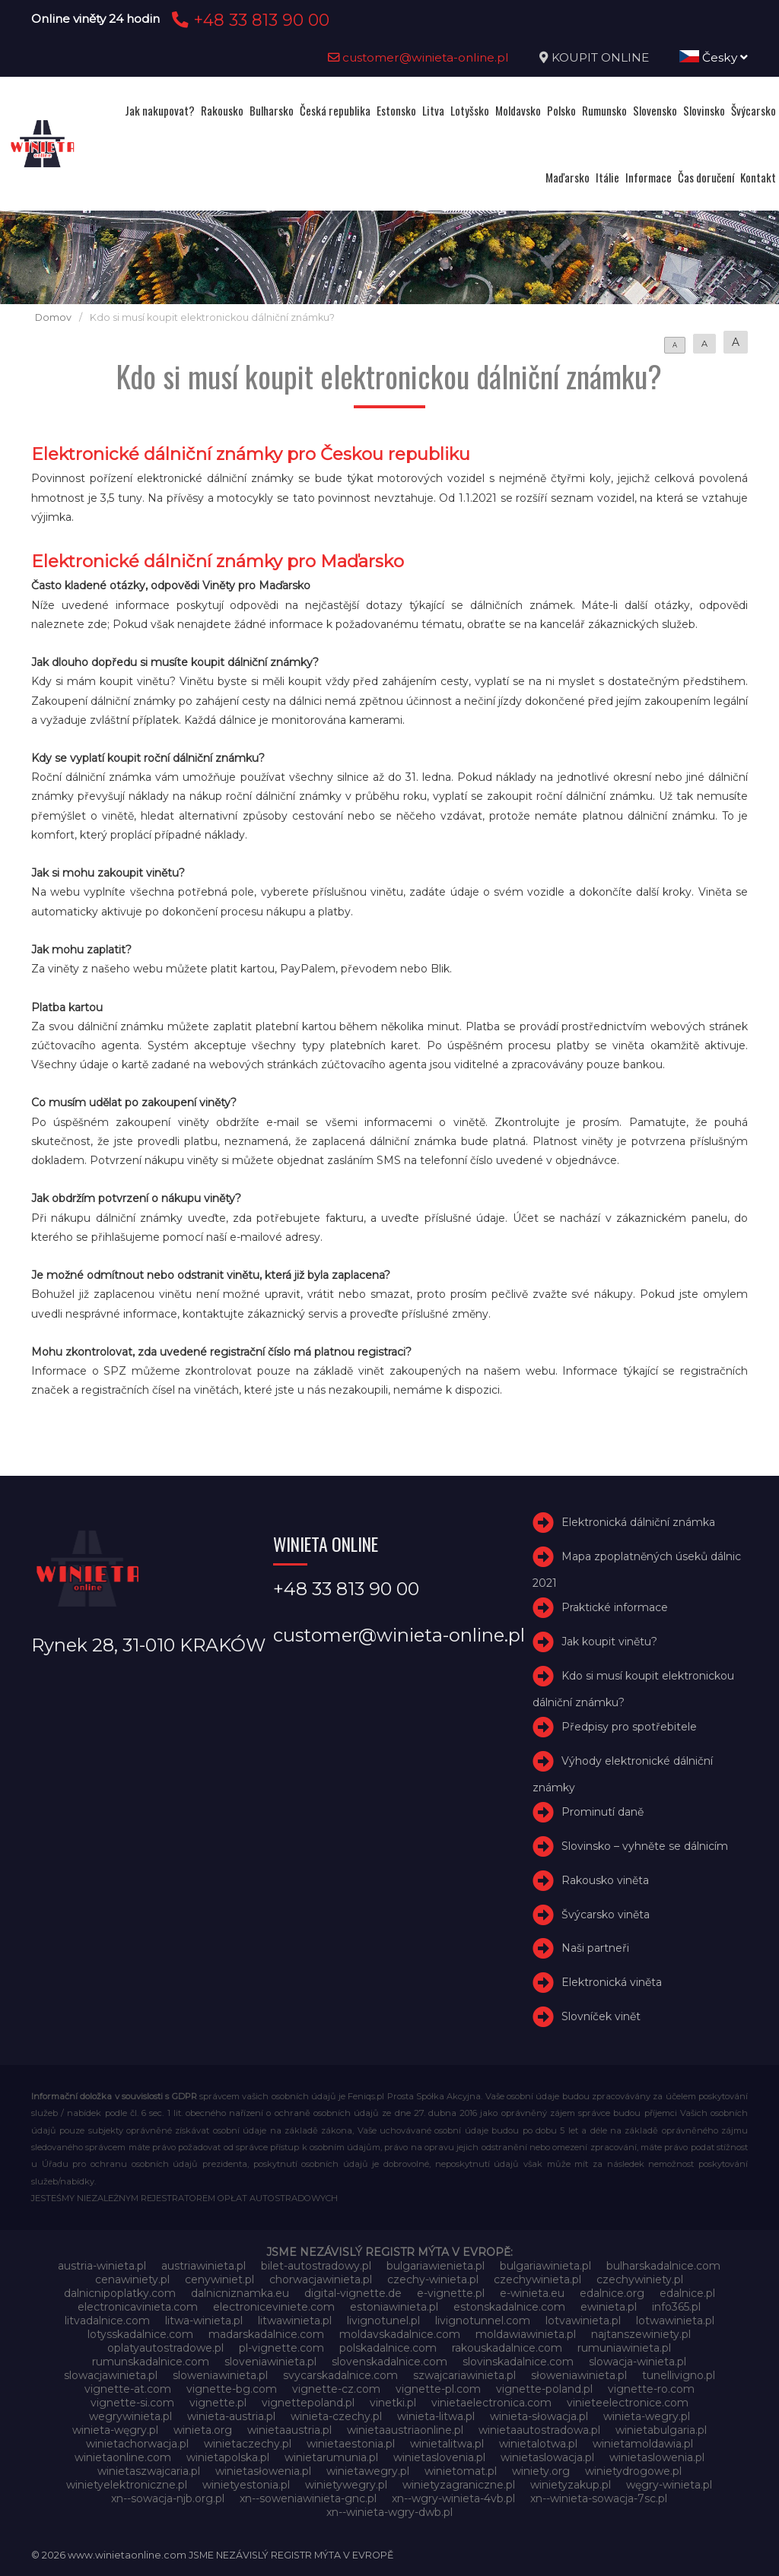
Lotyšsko (469, 110)
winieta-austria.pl (231, 2416)
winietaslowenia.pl (656, 2457)
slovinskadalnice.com (518, 2361)
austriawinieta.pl (203, 2266)
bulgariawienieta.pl (435, 2266)
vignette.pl (217, 2402)
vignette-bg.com (231, 2389)
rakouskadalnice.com (507, 2348)
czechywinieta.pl (537, 2279)
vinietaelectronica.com (491, 2402)
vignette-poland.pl (544, 2389)
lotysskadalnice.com (140, 2334)
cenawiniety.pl (132, 2279)
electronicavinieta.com (138, 2307)
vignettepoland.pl (308, 2402)
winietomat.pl (460, 2471)
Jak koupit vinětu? (609, 1641)
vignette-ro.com (651, 2389)
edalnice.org (612, 2293)
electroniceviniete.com (274, 2307)
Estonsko (396, 110)
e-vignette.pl (451, 2293)
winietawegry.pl (367, 2471)
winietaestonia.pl (351, 2444)
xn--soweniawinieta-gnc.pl (308, 2498)
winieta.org (202, 2430)
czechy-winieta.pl (433, 2279)
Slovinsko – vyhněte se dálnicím (644, 1846)
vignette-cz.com (336, 2389)
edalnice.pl (687, 2293)
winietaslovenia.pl (439, 2457)
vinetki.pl (393, 2402)
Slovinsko (704, 110)
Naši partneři (595, 1948)
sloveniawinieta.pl (270, 2361)
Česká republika (335, 110)
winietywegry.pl (346, 2485)
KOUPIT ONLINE (600, 57)
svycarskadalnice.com (340, 2375)
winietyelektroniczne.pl (126, 2485)
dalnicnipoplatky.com (120, 2293)
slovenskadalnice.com (389, 2361)
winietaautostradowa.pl (539, 2430)
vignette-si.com (132, 2402)
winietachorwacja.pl (137, 2444)
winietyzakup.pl (570, 2485)
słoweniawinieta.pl (579, 2375)
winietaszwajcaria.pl (148, 2471)
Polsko (561, 110)
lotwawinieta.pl (675, 2320)
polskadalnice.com (388, 2348)
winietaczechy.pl (247, 2444)
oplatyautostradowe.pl (165, 2348)
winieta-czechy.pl (336, 2416)
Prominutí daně (602, 1812)
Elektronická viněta (611, 1982)
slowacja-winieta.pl (637, 2361)
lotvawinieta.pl (583, 2320)
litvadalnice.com (107, 2320)
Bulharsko (272, 110)
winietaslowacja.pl (547, 2457)
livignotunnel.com (482, 2320)
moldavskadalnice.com (399, 2334)
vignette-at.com (127, 2389)
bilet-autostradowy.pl (316, 2266)
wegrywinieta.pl (130, 2416)
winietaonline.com (123, 2457)
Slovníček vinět (601, 2016)
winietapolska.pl (227, 2457)
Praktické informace (614, 1608)
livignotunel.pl (383, 2320)
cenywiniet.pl (219, 2279)
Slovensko (655, 110)
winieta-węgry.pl (115, 2430)
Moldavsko (518, 110)
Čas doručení (706, 177)
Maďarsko (567, 177)
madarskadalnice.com (266, 2334)
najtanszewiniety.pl (641, 2334)
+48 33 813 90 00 (248, 20)
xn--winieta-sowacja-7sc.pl (598, 2498)
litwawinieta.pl (295, 2320)
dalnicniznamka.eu (240, 2293)
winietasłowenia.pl (263, 2471)
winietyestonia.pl (246, 2485)
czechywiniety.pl (639, 2279)
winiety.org (541, 2471)
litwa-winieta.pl (204, 2320)
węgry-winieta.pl (669, 2485)
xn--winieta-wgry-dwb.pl (389, 2512)
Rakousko (222, 110)
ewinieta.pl (608, 2307)
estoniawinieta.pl (394, 2307)
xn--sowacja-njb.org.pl (167, 2498)
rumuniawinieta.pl (624, 2348)
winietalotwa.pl (538, 2444)
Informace (648, 177)
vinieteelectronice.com (627, 2402)
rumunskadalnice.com (150, 2361)
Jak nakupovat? (160, 110)
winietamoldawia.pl (643, 2444)
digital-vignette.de (353, 2293)
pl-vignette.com (281, 2348)
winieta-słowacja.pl (539, 2416)
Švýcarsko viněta (605, 1914)
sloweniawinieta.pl (220, 2375)
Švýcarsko (753, 110)
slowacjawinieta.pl (110, 2375)
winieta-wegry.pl (646, 2416)
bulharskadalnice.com (663, 2266)
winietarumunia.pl (331, 2457)
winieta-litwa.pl (436, 2416)
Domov (53, 317)
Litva (433, 110)
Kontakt (758, 177)
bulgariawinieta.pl (545, 2266)
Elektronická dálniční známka (638, 1523)
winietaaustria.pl (289, 2430)
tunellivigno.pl (678, 2375)
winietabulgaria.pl (661, 2430)
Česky (713, 57)
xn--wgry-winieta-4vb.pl (453, 2498)
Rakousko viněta (605, 1880)
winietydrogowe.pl (633, 2471)
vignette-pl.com (438, 2389)
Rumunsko (604, 110)
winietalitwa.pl (447, 2444)
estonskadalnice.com (509, 2307)
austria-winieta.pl (102, 2266)
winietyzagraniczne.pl (458, 2485)
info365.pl (676, 2307)
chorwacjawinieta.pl (320, 2279)
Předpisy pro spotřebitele (629, 1727)
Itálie (607, 177)
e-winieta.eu (532, 2293)
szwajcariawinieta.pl (464, 2375)
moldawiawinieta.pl (525, 2334)
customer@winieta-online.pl (418, 57)
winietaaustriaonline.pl (405, 2430)
